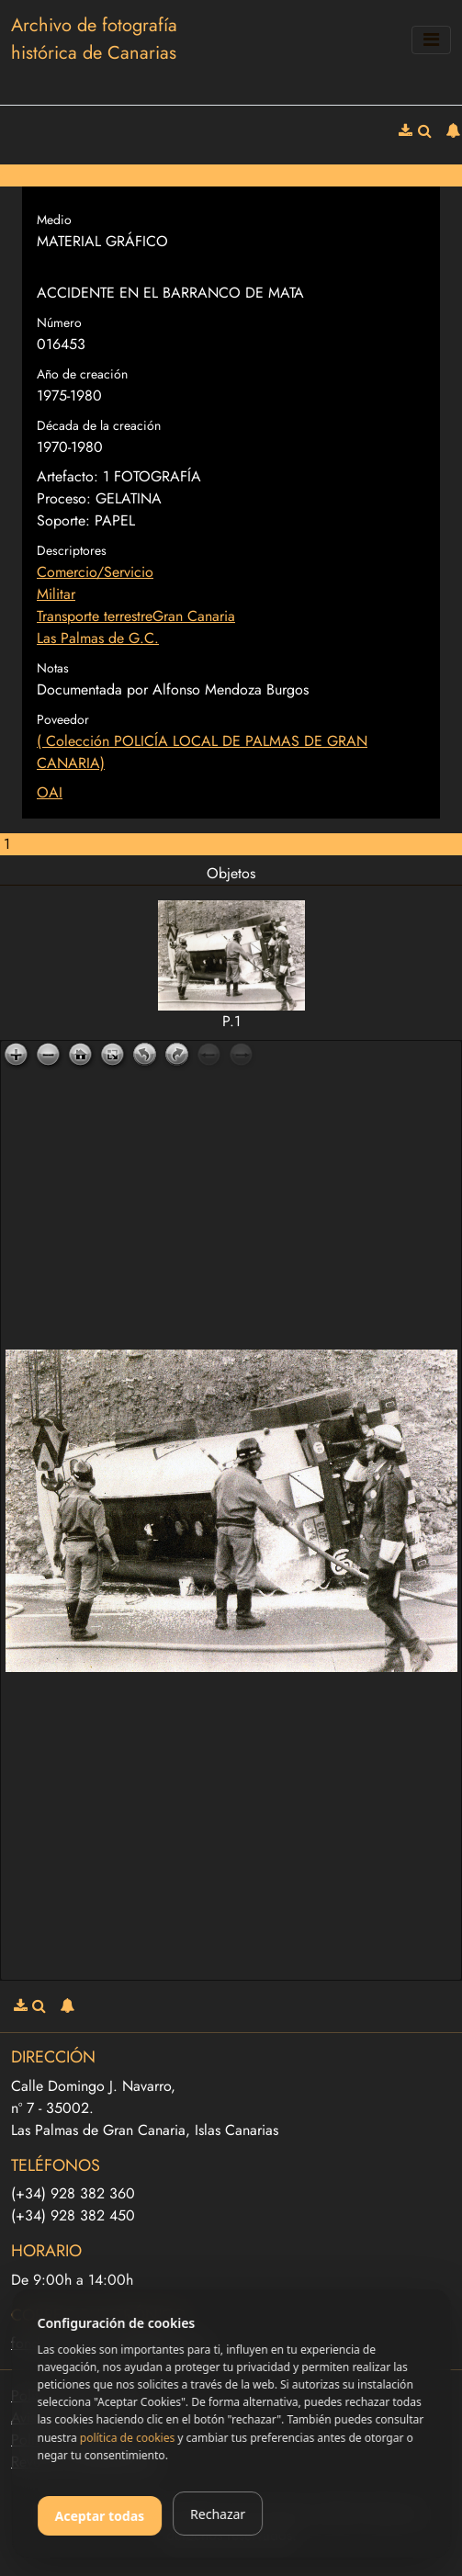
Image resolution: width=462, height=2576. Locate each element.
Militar (56, 593)
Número (59, 322)
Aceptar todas (100, 2516)
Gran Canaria (193, 616)
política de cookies (127, 2438)
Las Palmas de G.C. (98, 638)
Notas (53, 668)
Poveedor (63, 719)
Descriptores (72, 550)
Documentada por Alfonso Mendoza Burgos (173, 689)
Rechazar (217, 2514)
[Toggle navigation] (431, 40)
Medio (54, 219)
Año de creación (82, 374)
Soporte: (63, 520)
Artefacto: (67, 476)
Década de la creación (99, 425)
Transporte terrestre (94, 616)
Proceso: (64, 498)
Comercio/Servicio (95, 571)
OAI (49, 792)
